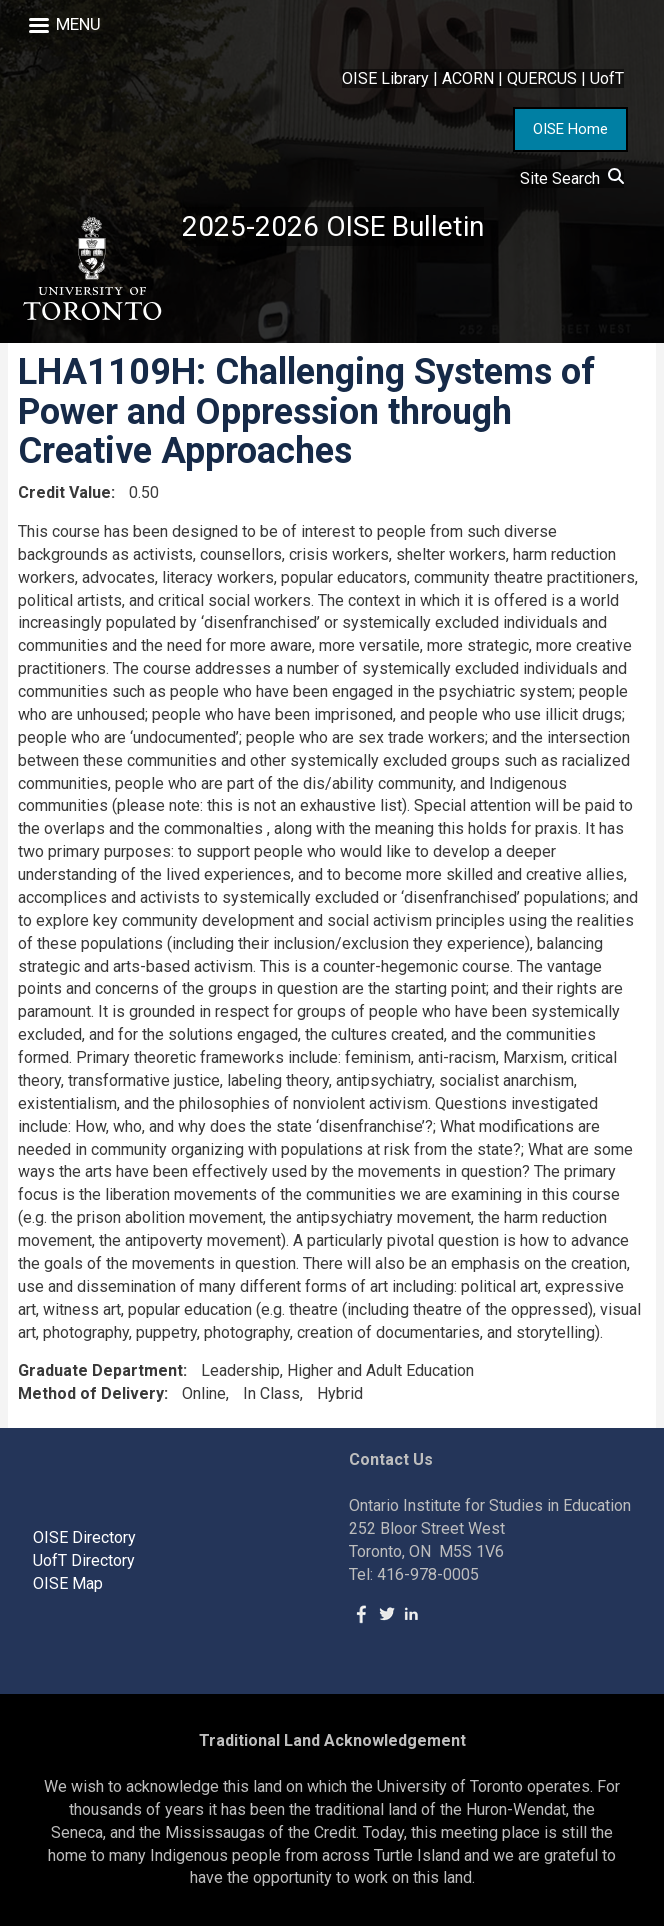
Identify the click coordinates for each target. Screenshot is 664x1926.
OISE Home (570, 129)
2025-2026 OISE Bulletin (333, 226)
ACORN (468, 78)
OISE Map (68, 1583)
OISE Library (385, 78)
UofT (607, 78)
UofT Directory (84, 1560)
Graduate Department (100, 1370)
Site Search (572, 178)
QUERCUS (542, 78)
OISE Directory (84, 1537)
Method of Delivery (91, 1393)
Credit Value (64, 492)
